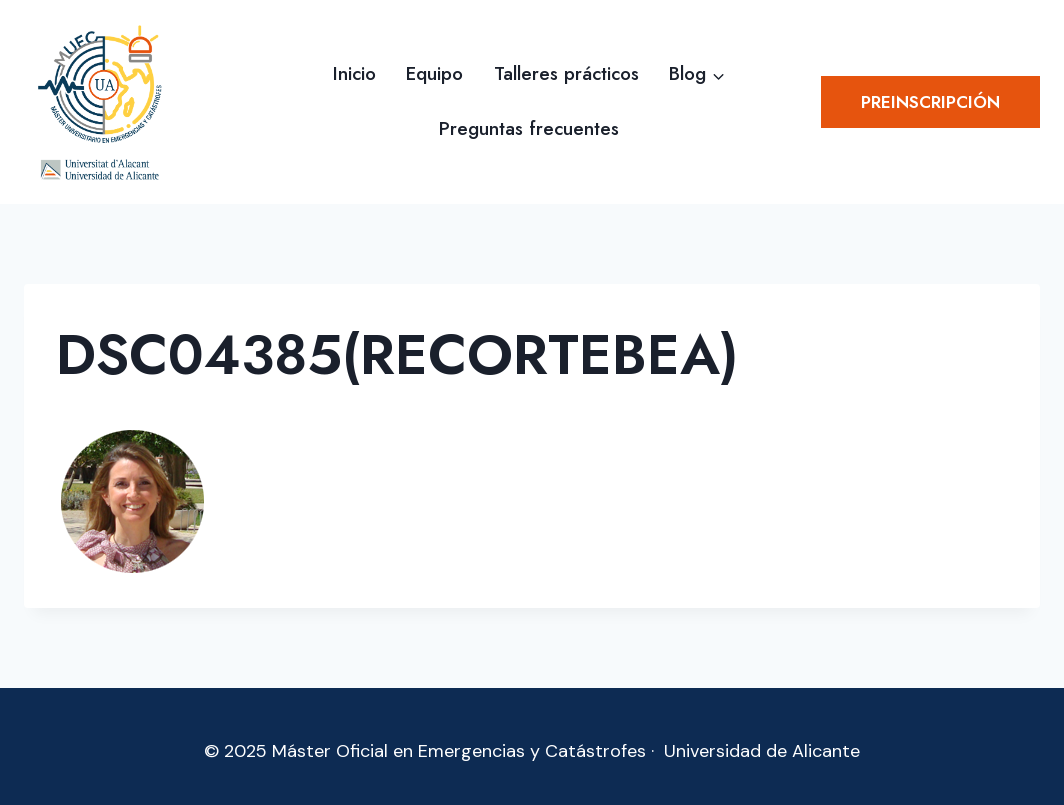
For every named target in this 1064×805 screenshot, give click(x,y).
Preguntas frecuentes (529, 128)
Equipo (434, 73)
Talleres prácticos (566, 73)
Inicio (354, 73)
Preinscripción (930, 102)
